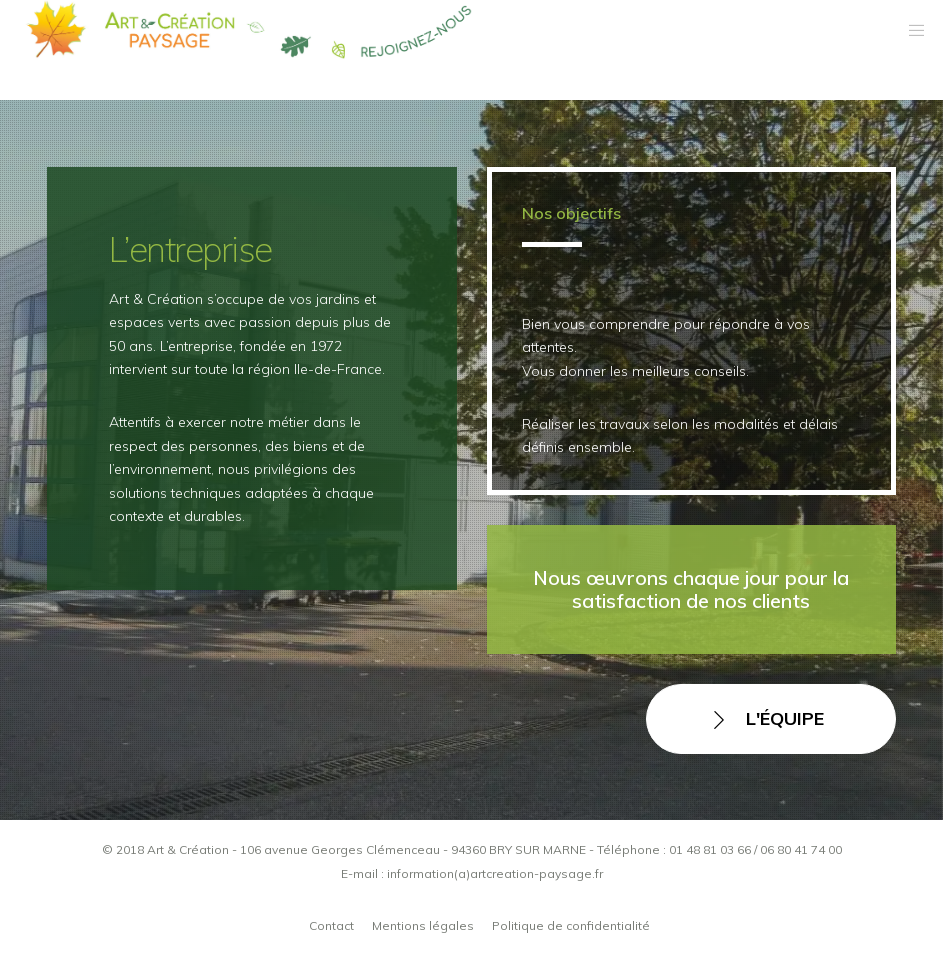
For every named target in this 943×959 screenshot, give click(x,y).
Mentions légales (423, 925)
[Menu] (910, 30)
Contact (331, 925)
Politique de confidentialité (571, 925)
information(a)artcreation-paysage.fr (495, 873)
